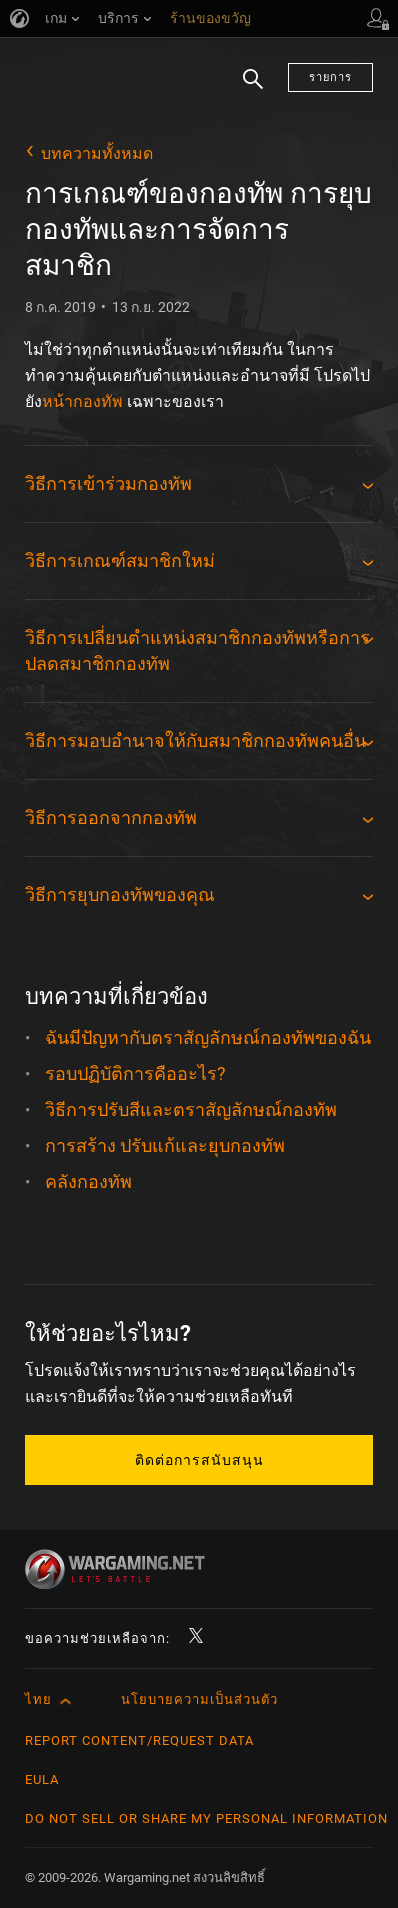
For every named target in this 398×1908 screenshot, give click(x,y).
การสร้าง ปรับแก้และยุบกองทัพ (165, 1145)
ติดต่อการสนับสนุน (199, 1460)
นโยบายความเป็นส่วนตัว (199, 1699)
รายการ (330, 77)
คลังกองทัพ (88, 1181)
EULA (42, 1779)
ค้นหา (253, 90)
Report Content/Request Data (139, 1740)
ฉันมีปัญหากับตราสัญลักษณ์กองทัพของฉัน (208, 1037)
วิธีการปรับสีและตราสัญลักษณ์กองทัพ (191, 1109)
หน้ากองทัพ (82, 401)
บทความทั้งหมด (97, 153)
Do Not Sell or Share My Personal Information (206, 1818)
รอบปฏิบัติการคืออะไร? (135, 1073)
